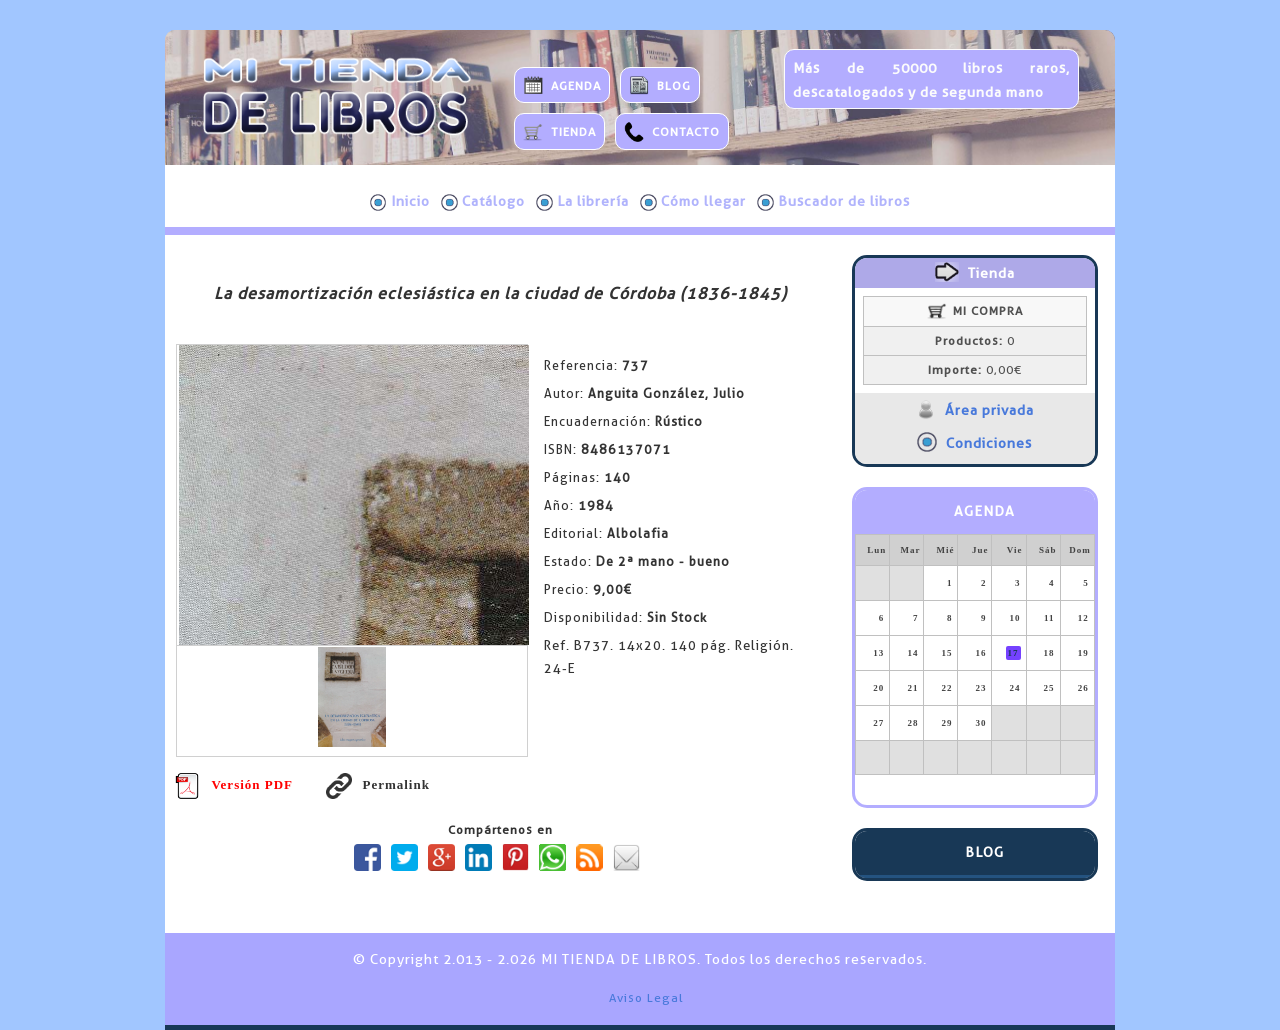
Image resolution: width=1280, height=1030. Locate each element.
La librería (582, 202)
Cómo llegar (693, 202)
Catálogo (483, 202)
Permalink (378, 784)
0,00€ (975, 370)
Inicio (400, 202)
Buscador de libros (833, 202)
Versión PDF (234, 784)
